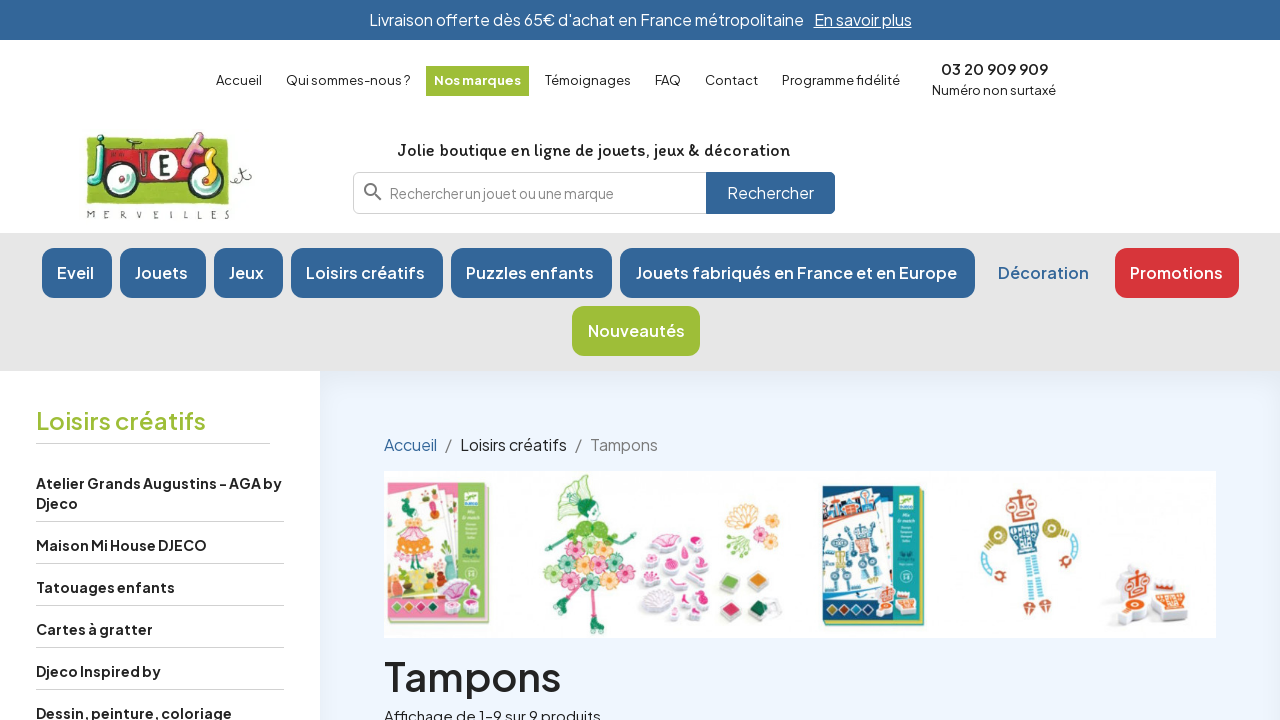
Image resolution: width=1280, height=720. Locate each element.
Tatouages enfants (105, 587)
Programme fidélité (841, 80)
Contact (731, 80)
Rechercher (770, 192)
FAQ (668, 80)
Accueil (239, 80)
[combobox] (594, 193)
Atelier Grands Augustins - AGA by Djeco (159, 493)
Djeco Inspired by (98, 671)
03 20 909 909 (994, 68)
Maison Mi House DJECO (121, 545)
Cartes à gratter (94, 629)
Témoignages (588, 80)
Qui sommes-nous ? (348, 80)
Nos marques (477, 80)
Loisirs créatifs (121, 420)
